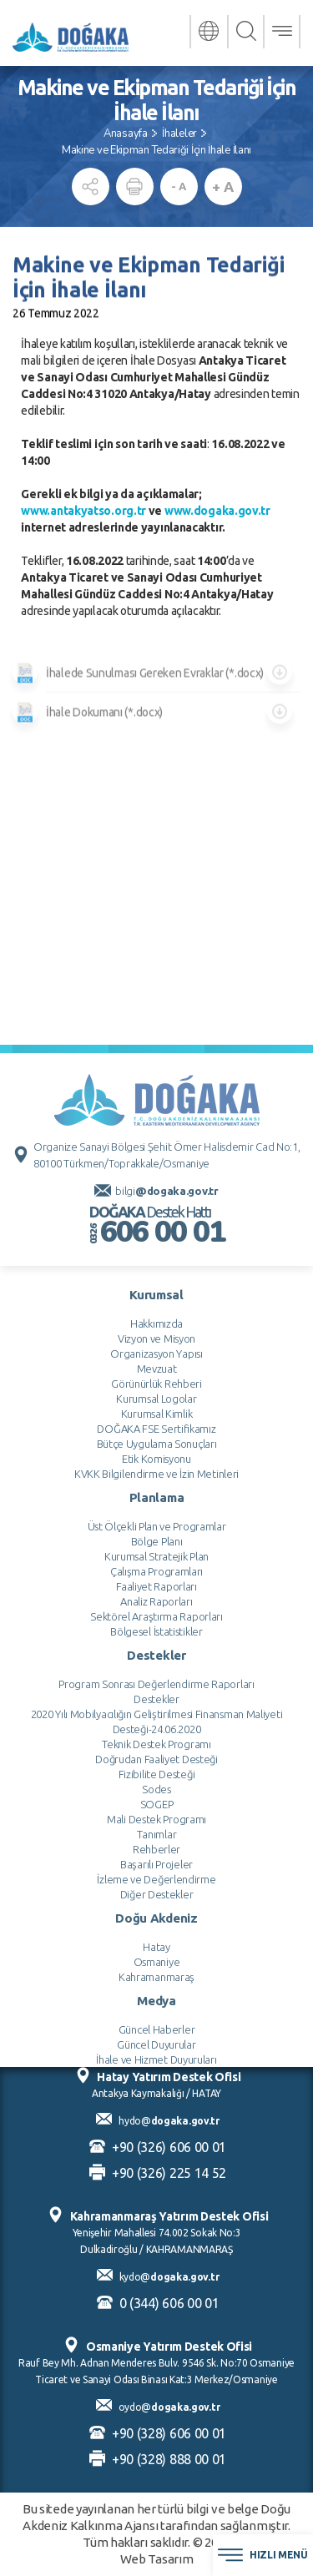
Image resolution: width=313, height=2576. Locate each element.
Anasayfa (125, 133)
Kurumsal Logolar (156, 1787)
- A (178, 186)
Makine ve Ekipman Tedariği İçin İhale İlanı (156, 150)
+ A (222, 186)
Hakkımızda (156, 1712)
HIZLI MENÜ (263, 2555)
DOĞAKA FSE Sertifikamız (156, 1817)
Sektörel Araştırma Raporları (156, 2005)
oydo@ (169, 2407)
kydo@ (169, 2276)
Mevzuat (157, 1757)
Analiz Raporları (156, 1990)
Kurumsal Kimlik (157, 1802)
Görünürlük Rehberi (156, 1772)
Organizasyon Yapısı (156, 1742)
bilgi (166, 1579)
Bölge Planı (157, 1930)
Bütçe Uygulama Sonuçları (157, 1832)
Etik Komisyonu (156, 1847)
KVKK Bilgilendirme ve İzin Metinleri (156, 1862)
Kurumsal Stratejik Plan (156, 1945)
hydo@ (169, 2120)
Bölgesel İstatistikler (156, 2020)
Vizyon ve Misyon (156, 1727)
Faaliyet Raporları (156, 1975)
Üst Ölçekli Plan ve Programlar (157, 1915)
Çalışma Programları (156, 1960)
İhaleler (179, 133)
